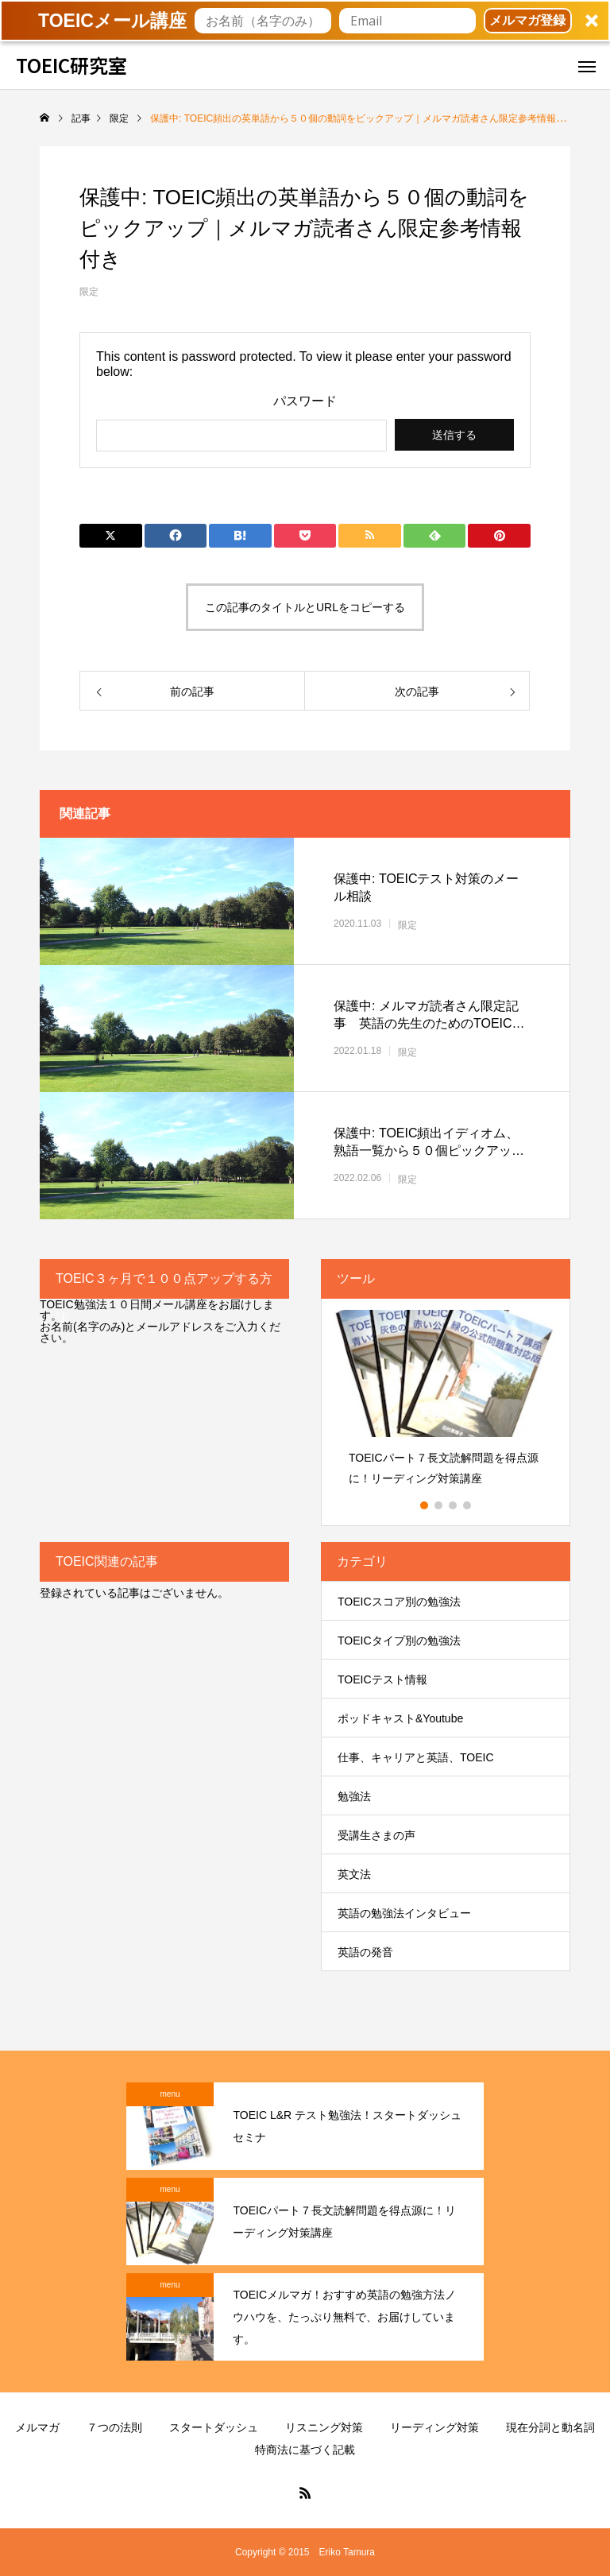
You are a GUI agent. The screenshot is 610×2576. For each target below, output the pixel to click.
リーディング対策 (434, 2427)
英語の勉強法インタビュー (404, 1913)
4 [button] (468, 1505)
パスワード (305, 401)
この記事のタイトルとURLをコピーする (305, 607)
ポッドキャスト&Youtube (400, 1718)
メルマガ (37, 2427)
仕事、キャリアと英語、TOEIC (416, 1757)
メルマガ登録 (527, 20)
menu (170, 2094)
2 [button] (439, 1505)
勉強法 (354, 1796)
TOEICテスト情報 (382, 1679)
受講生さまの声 (376, 1835)
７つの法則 (114, 2427)
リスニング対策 (324, 2427)
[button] (305, 20)
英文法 (354, 1874)
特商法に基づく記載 (305, 2449)
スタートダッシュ (213, 2427)
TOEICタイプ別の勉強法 (399, 1640)
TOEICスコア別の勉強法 (399, 1601)
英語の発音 (365, 1952)
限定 (88, 291)
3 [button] (453, 1505)
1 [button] (425, 1505)
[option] (445, 1403)
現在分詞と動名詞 (550, 2427)
